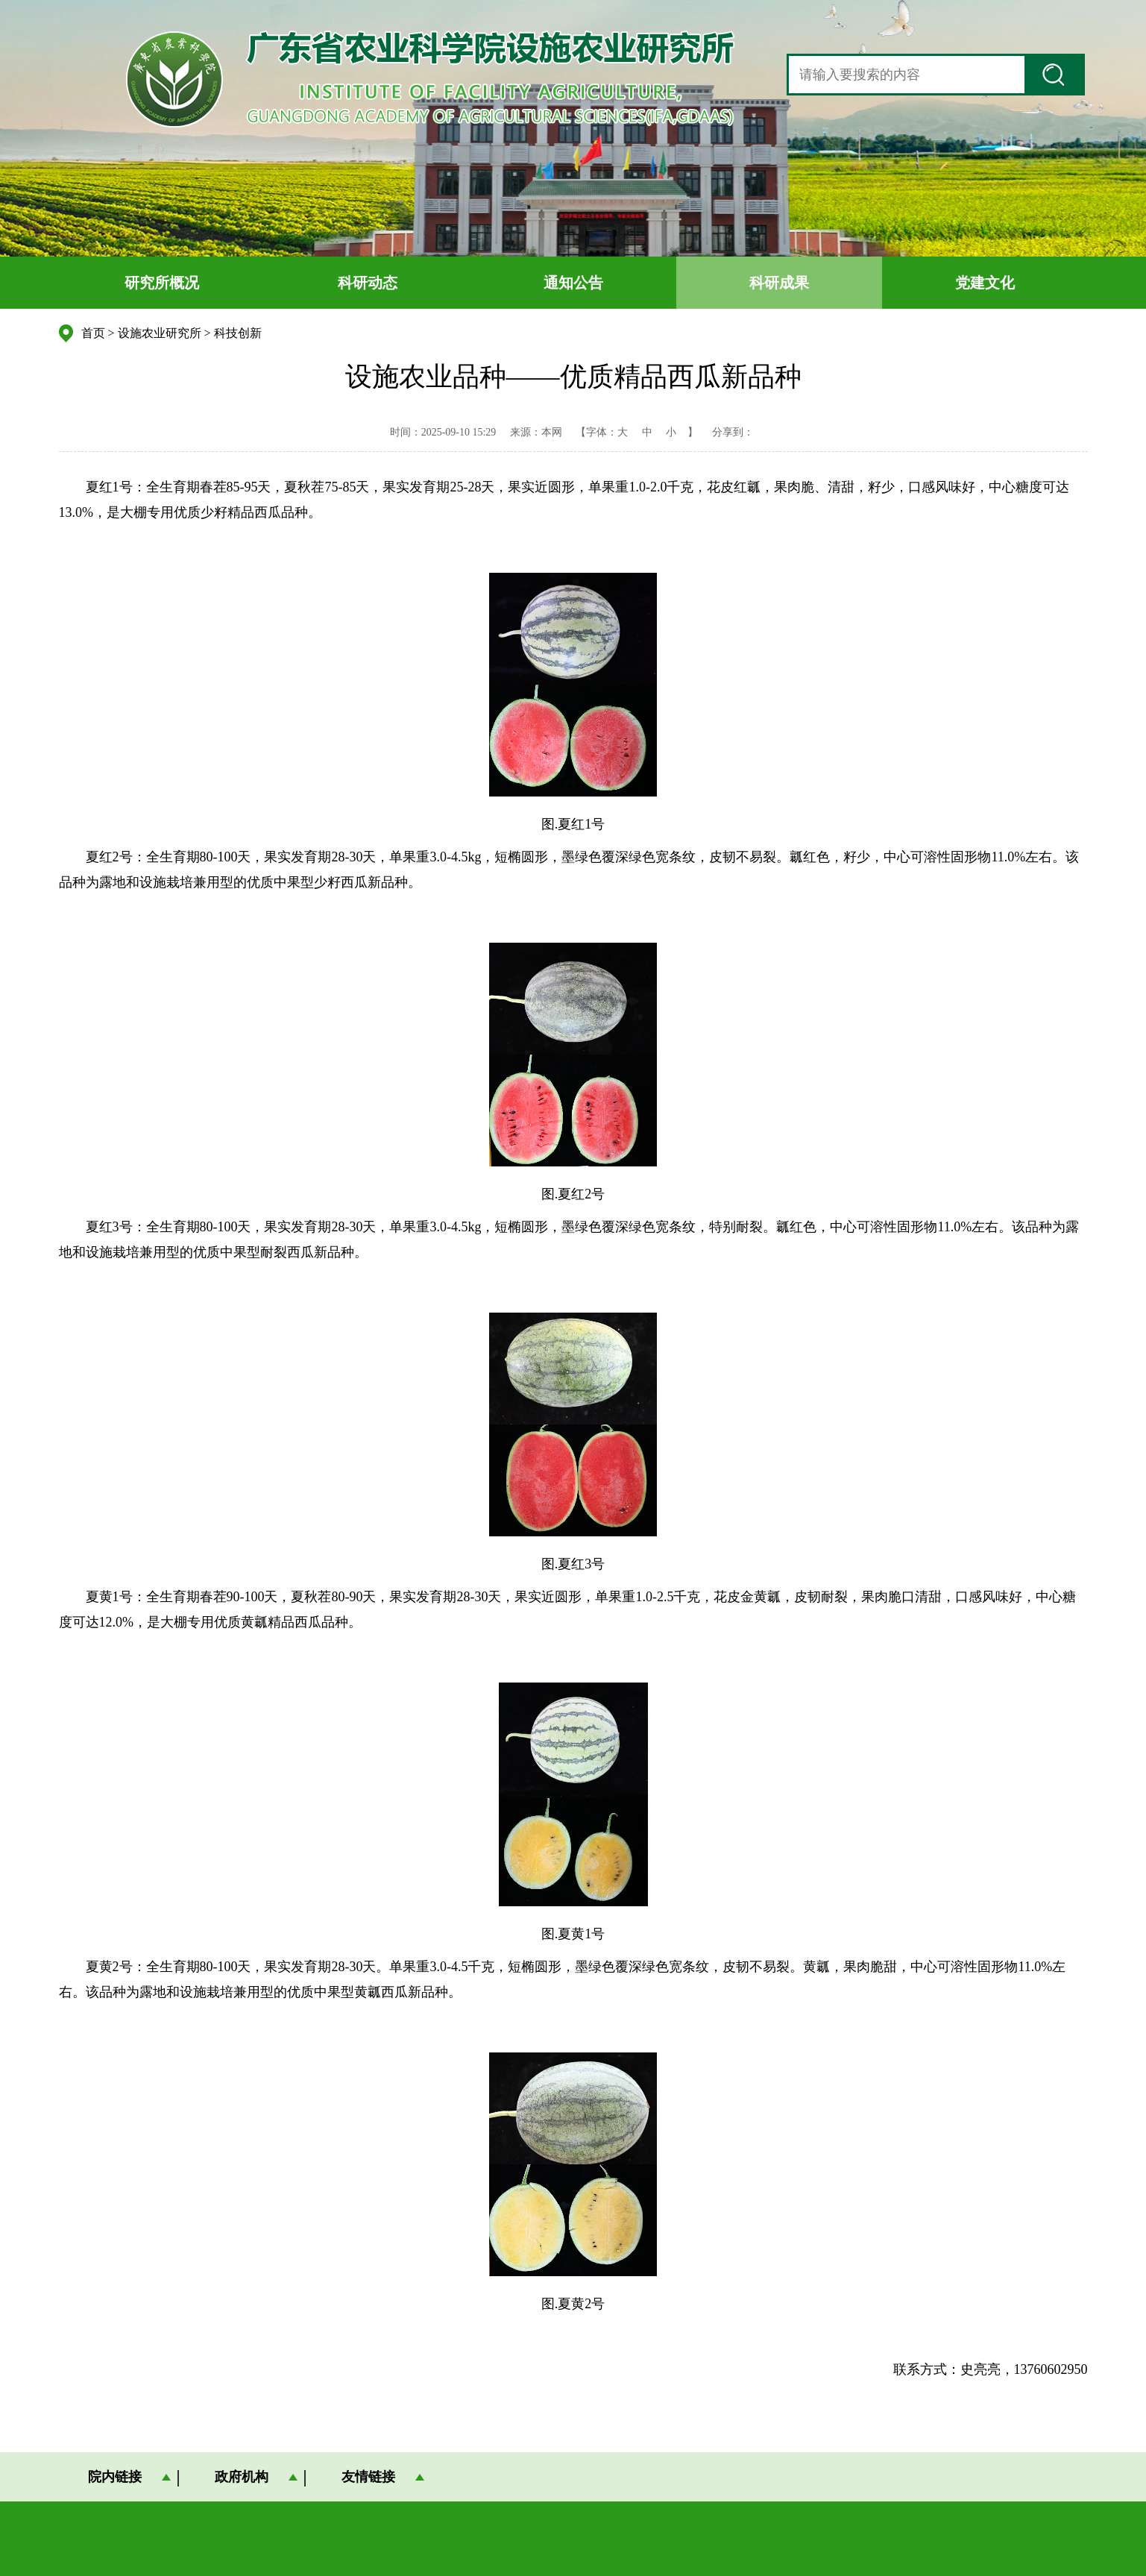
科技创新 (238, 333)
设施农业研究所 (159, 333)
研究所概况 (162, 282)
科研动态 (367, 282)
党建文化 (985, 282)
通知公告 (573, 282)
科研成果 (779, 282)
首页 (93, 333)
